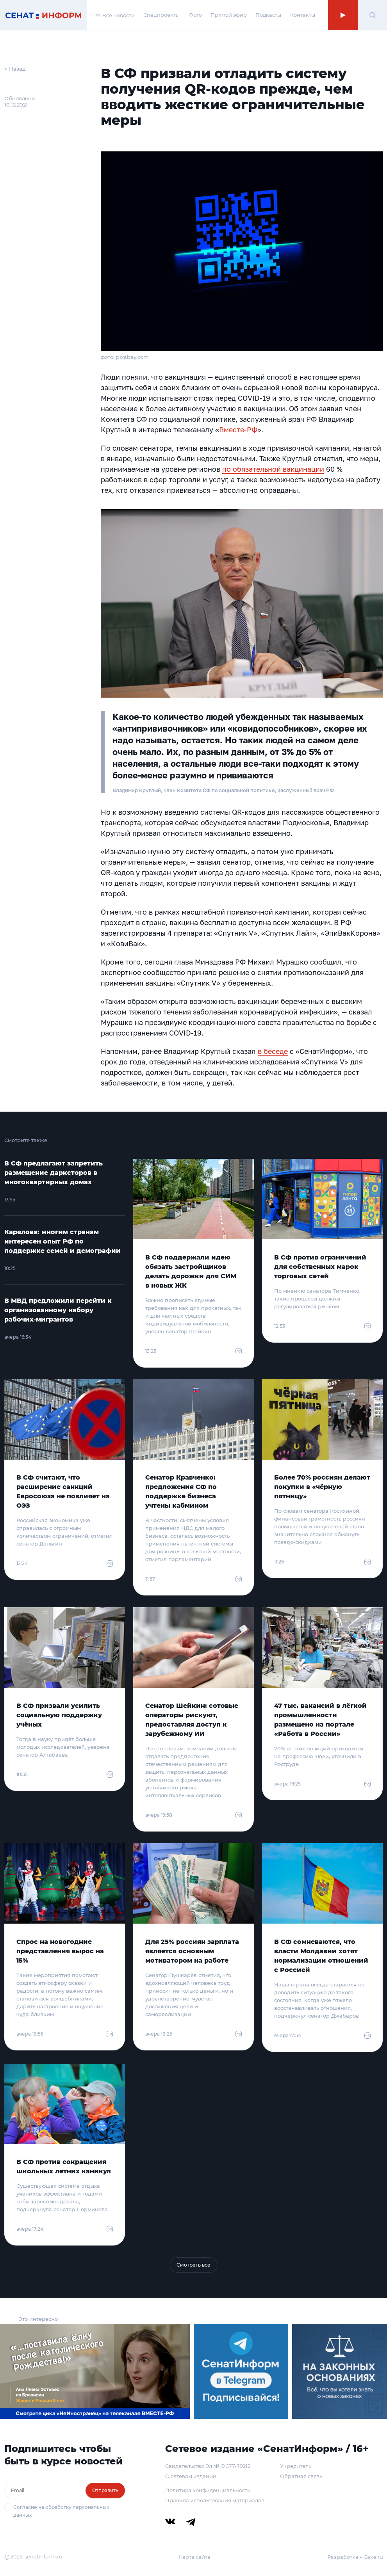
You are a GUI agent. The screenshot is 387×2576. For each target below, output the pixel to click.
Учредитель (295, 2466)
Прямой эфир (228, 15)
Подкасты (268, 15)
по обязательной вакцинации (273, 469)
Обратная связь (301, 2476)
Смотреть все (193, 2265)
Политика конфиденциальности (208, 2490)
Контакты (302, 15)
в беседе (273, 1051)
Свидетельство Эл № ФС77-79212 (207, 2466)
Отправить (105, 2490)
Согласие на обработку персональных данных (61, 2511)
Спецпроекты (161, 15)
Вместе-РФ (238, 429)
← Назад (15, 69)
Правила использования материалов (214, 2500)
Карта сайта (194, 2557)
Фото (195, 15)
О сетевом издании (190, 2476)
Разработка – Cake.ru (355, 2557)
